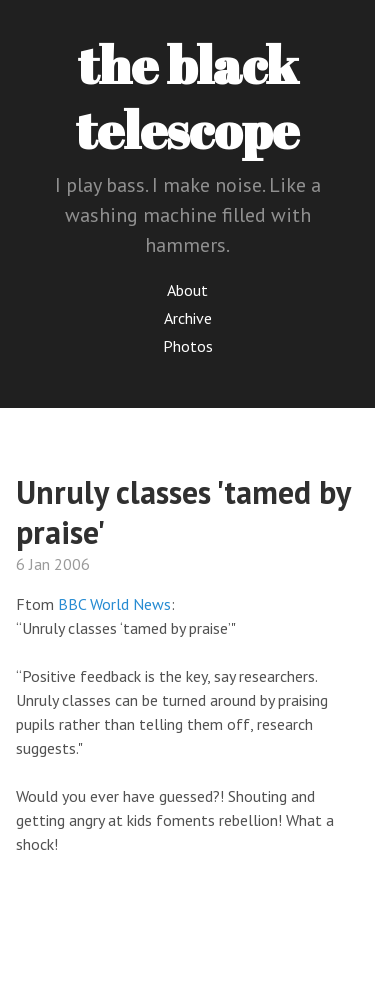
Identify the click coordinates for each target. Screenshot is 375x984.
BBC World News (114, 604)
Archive (188, 318)
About (187, 290)
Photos (188, 346)
